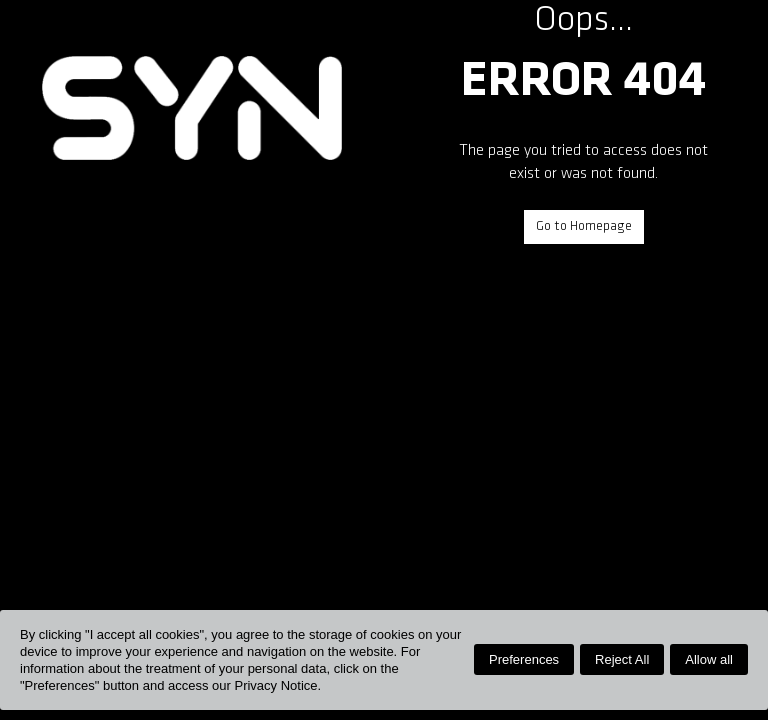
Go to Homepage (584, 226)
